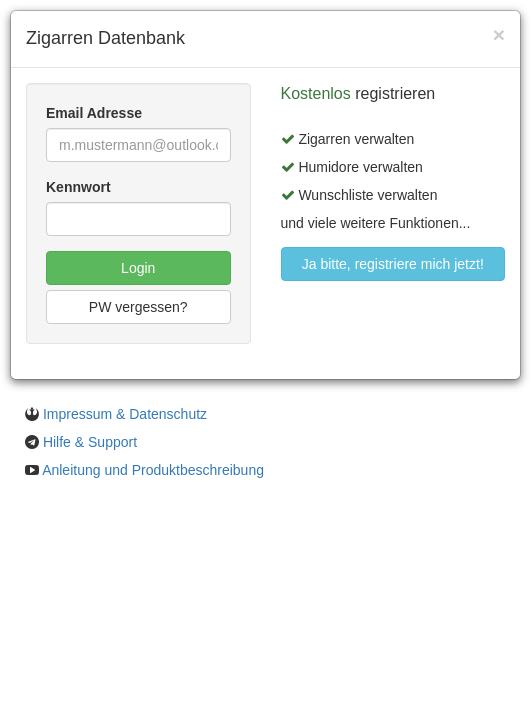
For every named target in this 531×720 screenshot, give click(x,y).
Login (138, 268)
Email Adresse (94, 113)
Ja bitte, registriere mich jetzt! (393, 264)
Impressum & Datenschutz (125, 414)
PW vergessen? (138, 307)
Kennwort (78, 187)
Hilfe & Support (90, 442)
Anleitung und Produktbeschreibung (153, 470)
